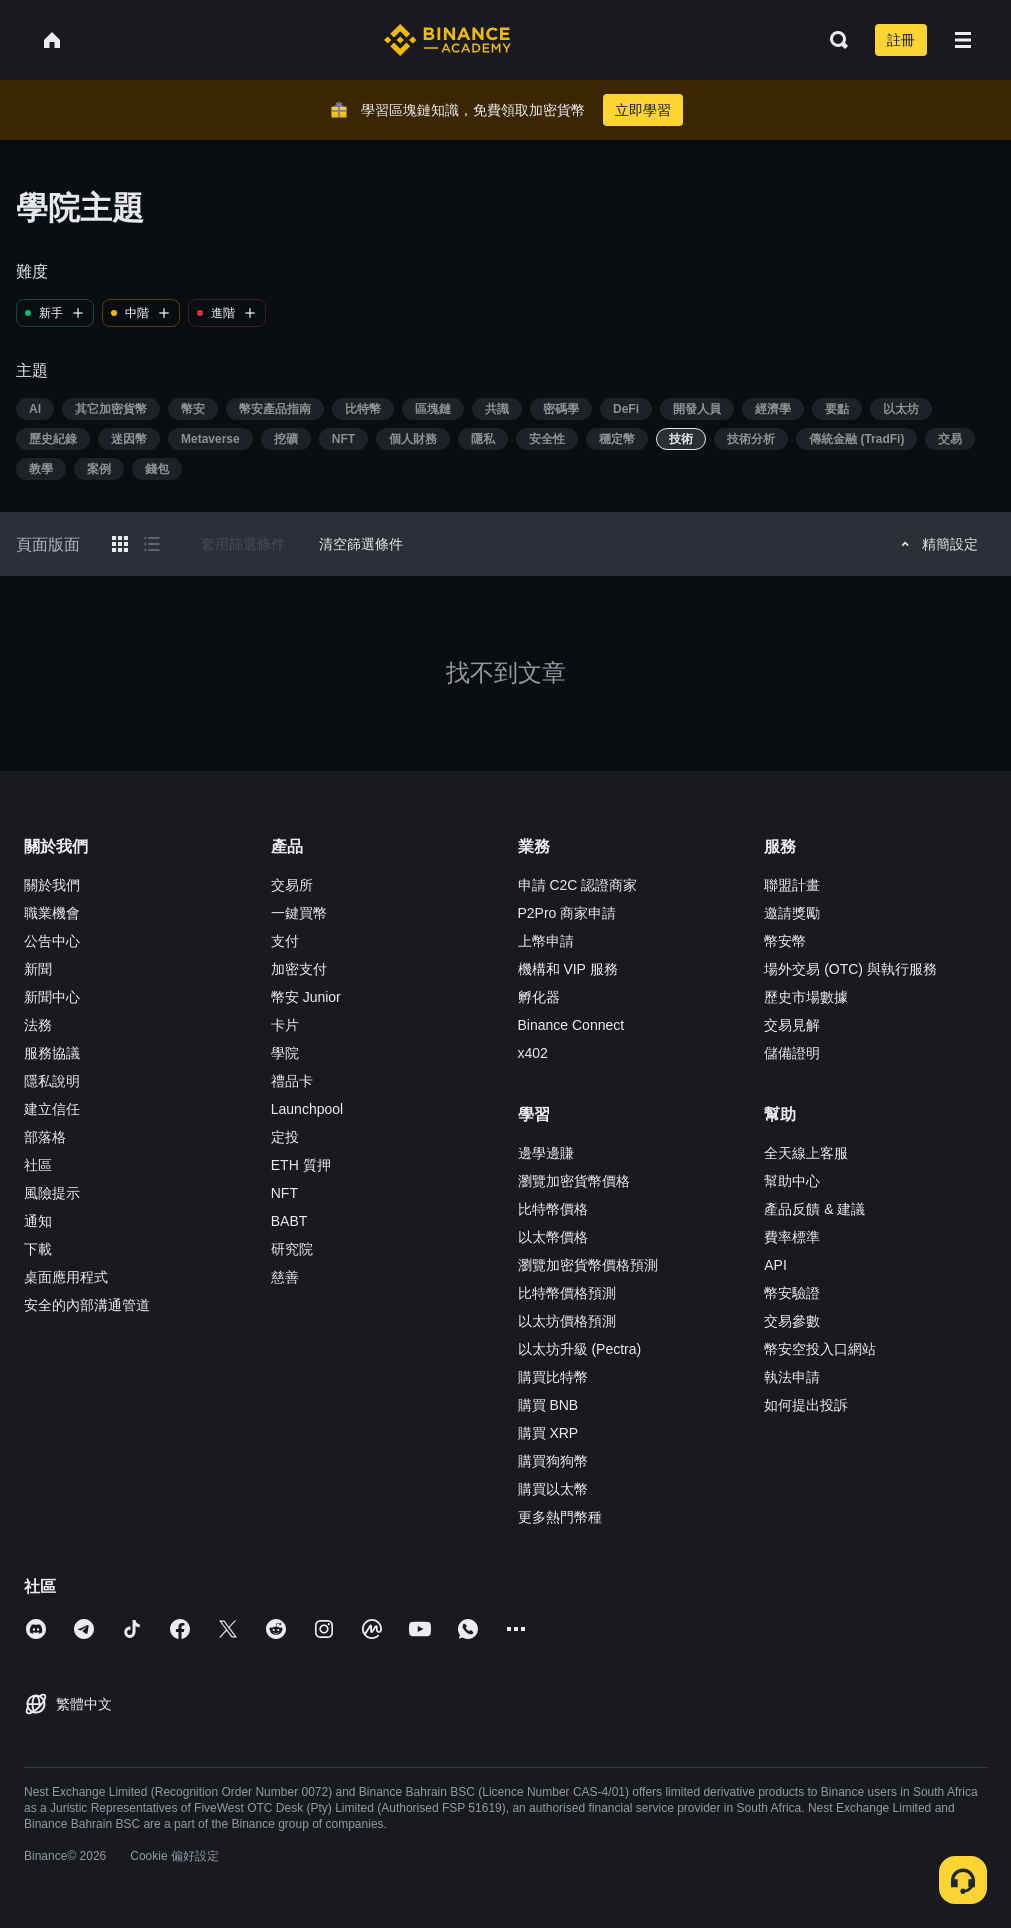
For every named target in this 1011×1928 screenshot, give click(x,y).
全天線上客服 (806, 1153)
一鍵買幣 (299, 913)
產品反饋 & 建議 (814, 1209)
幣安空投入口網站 (820, 1349)
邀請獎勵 (792, 913)
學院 (285, 1053)
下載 (38, 1249)
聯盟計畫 (792, 885)
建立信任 (52, 1109)
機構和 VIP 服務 (568, 969)
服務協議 (52, 1053)
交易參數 (792, 1321)
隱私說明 (52, 1081)
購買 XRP (548, 1433)
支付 (285, 941)
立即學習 (643, 110)
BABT (289, 1221)
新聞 (38, 969)
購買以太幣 (553, 1489)
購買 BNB (548, 1405)
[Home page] (447, 40)
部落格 (45, 1137)
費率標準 (792, 1237)
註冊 (901, 40)
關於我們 (52, 885)
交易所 (292, 885)
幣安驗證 (792, 1293)
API (775, 1265)
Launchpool (307, 1109)
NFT (284, 1193)
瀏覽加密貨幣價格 (574, 1181)
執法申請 (792, 1377)
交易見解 (792, 1025)
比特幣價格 (553, 1209)
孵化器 (539, 997)
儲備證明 (792, 1053)
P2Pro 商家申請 (567, 913)
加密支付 (299, 969)
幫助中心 (792, 1181)
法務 (38, 1025)
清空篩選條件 (361, 544)
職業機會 (52, 913)
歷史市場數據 (806, 997)
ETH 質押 (301, 1165)
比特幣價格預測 (567, 1293)
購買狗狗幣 (553, 1461)
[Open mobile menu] (963, 40)
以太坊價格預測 (567, 1321)
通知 (38, 1221)
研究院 (292, 1249)
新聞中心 (52, 997)
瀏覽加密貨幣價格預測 (588, 1265)
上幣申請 (546, 941)
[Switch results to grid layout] (120, 544)
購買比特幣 (553, 1377)
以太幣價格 (553, 1237)
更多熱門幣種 (560, 1517)
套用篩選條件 (243, 544)
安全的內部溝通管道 (87, 1305)
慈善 (285, 1277)
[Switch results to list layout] (152, 544)
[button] (963, 40)
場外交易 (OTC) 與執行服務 (850, 969)
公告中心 (52, 941)
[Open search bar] (833, 40)
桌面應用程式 (66, 1277)
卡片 (285, 1025)
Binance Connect (571, 1025)
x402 (533, 1053)
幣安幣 (785, 941)
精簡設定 (936, 544)
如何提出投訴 (806, 1405)
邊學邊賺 (546, 1153)
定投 (285, 1137)
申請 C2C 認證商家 (578, 885)
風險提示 (52, 1193)
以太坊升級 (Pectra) (580, 1349)
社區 (38, 1165)
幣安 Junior (306, 997)
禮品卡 (292, 1081)
